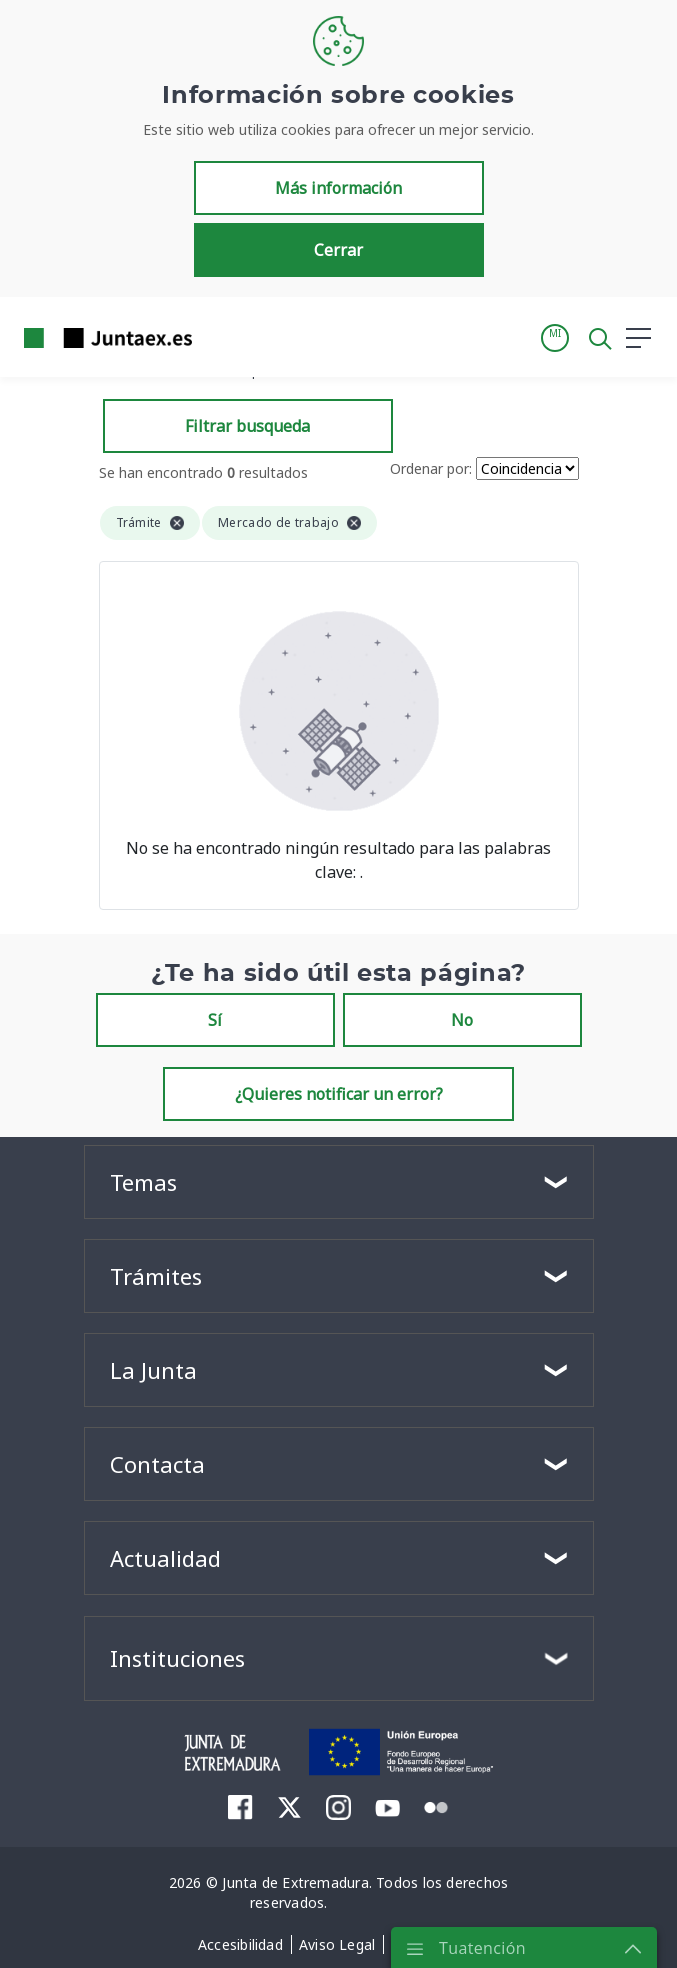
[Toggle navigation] (220, 337)
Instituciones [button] (177, 1658)
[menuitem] (240, 1807)
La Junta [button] (153, 1370)
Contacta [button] (157, 1464)
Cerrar (338, 250)
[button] (555, 338)
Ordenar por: (431, 468)
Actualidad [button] (165, 1558)
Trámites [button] (156, 1276)
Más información (338, 188)
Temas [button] (143, 1182)
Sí (215, 1020)
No (462, 1020)
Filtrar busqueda (247, 426)
